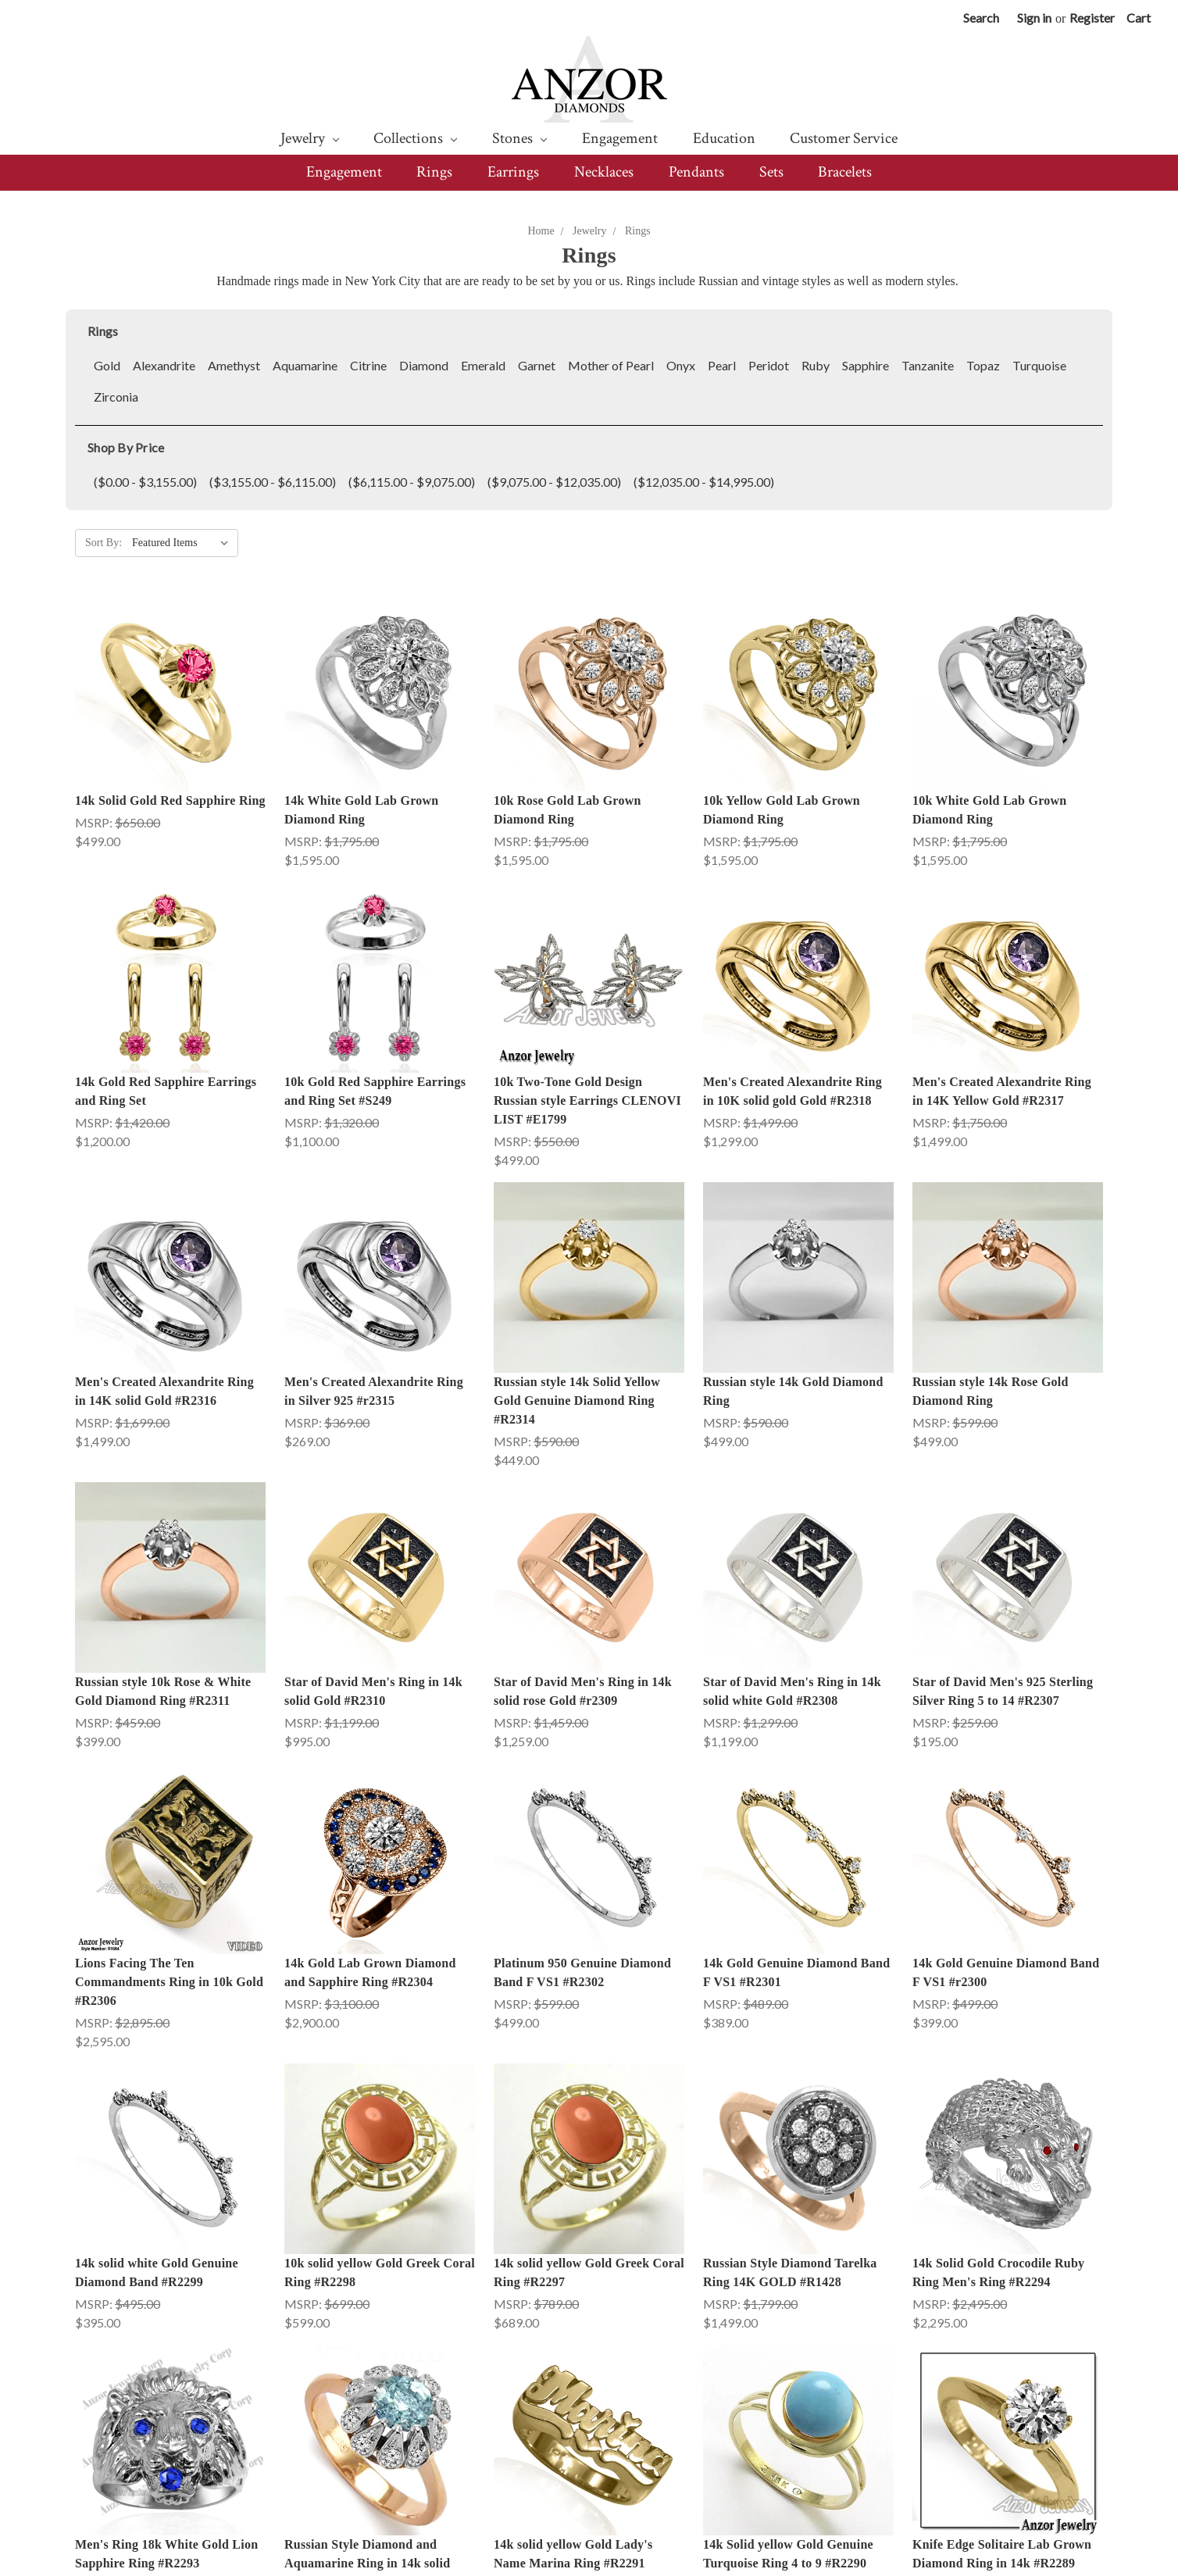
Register (1092, 17)
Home (540, 231)
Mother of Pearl (611, 365)
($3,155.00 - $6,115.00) (272, 481)
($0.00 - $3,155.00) (145, 481)
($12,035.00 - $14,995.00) (704, 481)
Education (724, 138)
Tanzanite (927, 365)
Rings (434, 172)
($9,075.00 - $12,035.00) (554, 481)
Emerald (483, 365)
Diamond (423, 365)
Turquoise (1039, 365)
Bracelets (845, 172)
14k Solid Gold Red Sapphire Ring (170, 800)
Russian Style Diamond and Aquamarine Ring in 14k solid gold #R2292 (367, 2411)
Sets (771, 172)
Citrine (368, 365)
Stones (519, 138)
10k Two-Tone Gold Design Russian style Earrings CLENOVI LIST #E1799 (587, 1100)
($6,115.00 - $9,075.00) (411, 481)
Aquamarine (305, 365)
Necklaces (604, 172)
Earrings (513, 172)
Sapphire (865, 365)
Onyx (680, 365)
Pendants (696, 172)
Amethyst (234, 365)
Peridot (768, 365)
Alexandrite (164, 365)
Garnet (536, 365)
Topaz (983, 365)
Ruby (815, 365)
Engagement (620, 138)
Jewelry (309, 138)
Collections (415, 138)
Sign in (1034, 17)
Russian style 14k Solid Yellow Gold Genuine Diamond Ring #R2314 (577, 1400)
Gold (107, 365)
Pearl (722, 365)
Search (981, 17)
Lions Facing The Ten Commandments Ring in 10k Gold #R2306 (169, 1981)
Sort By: (103, 542)
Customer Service (844, 138)
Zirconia (116, 396)
